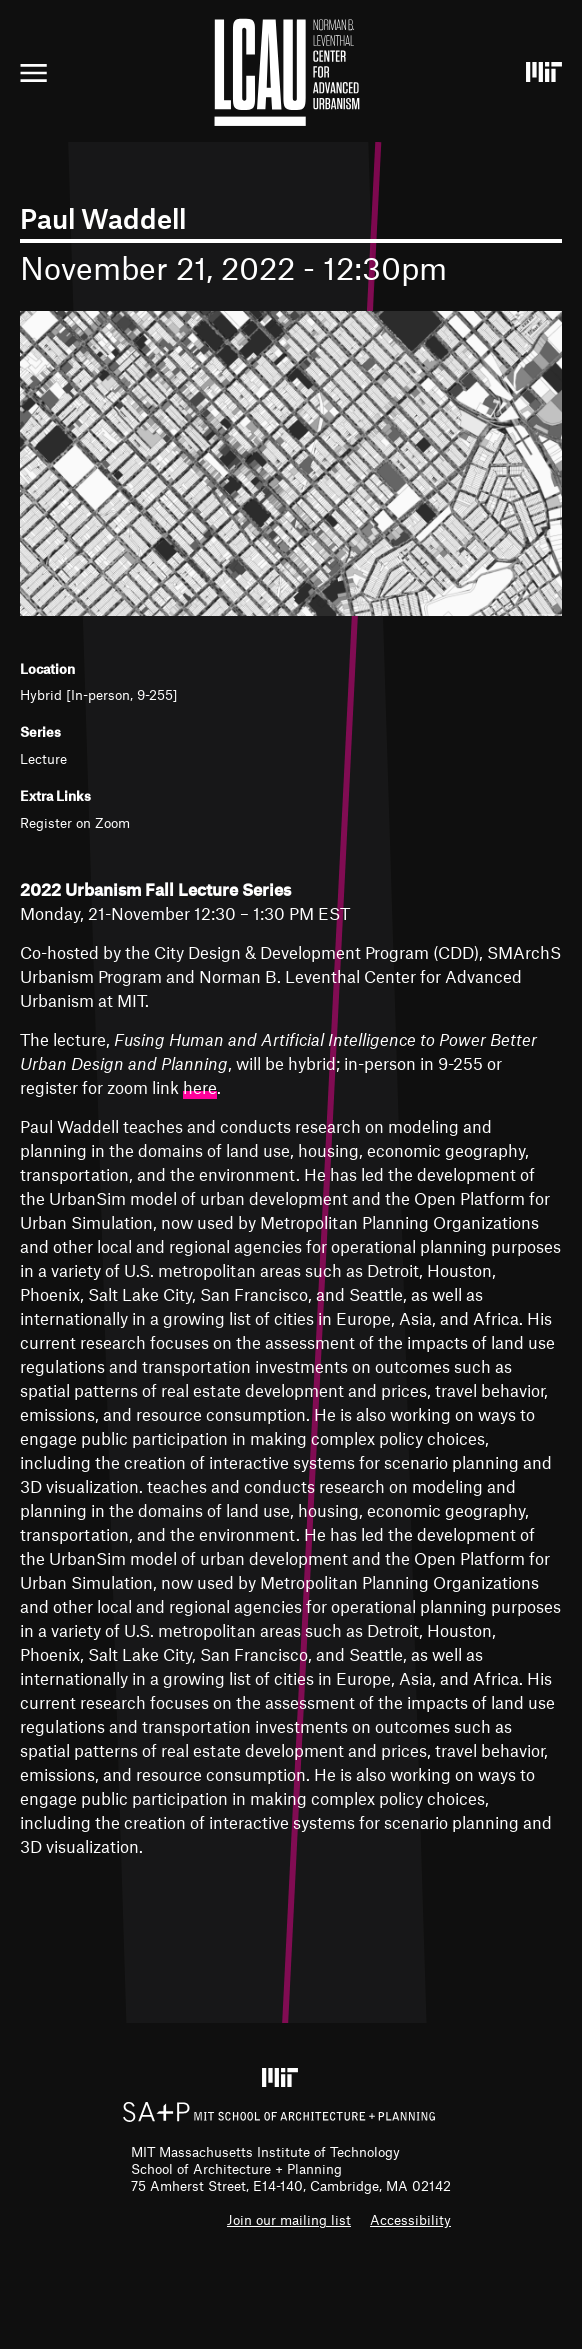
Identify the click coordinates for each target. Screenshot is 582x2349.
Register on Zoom (75, 822)
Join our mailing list (289, 2219)
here (200, 1087)
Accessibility (410, 2219)
